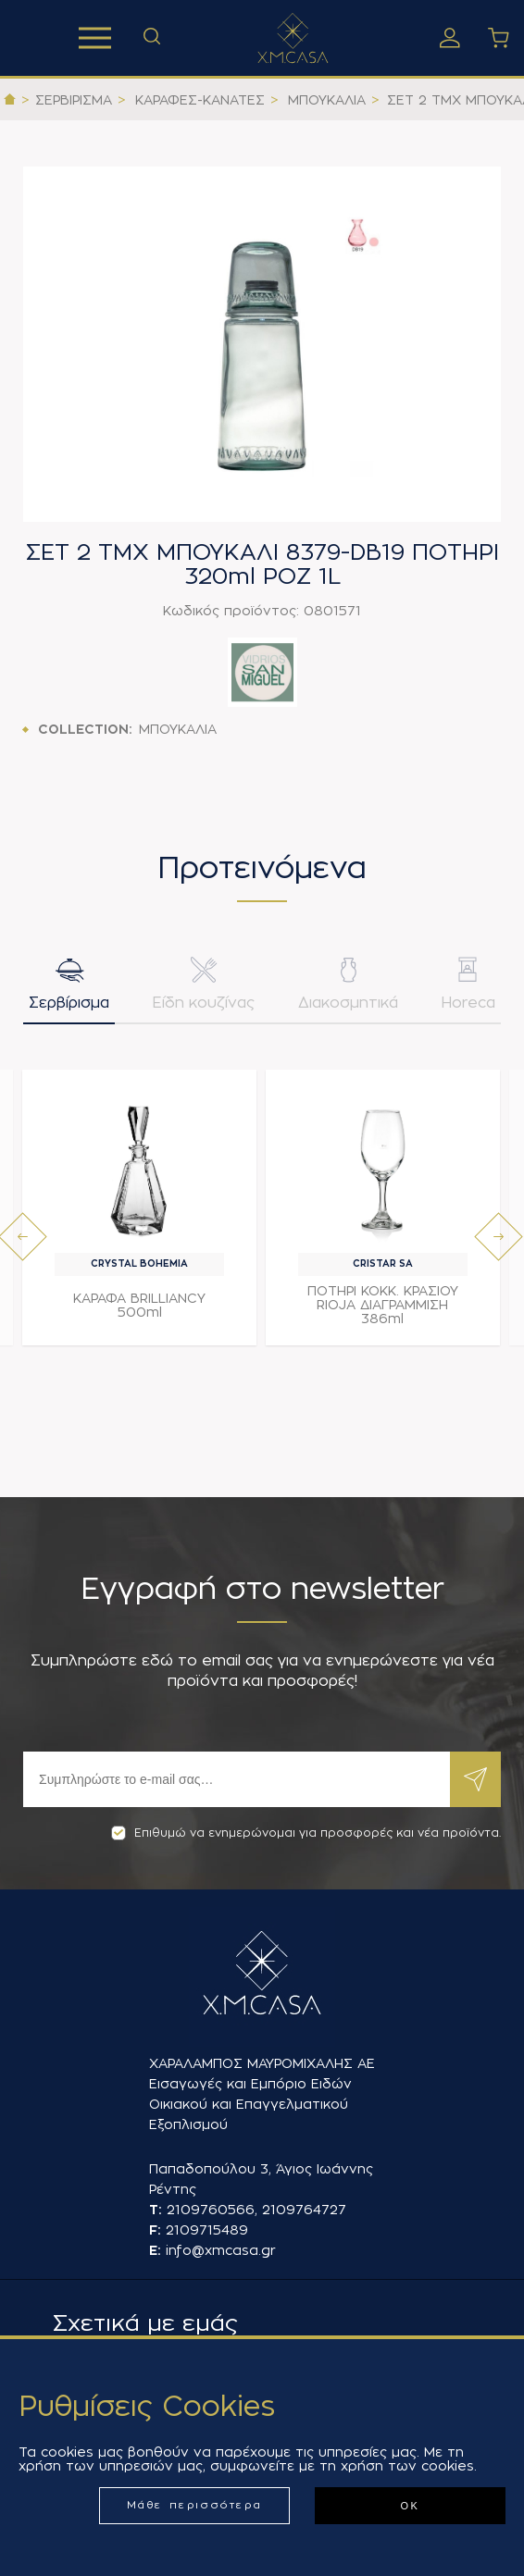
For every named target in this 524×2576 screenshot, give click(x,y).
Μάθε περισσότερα (195, 2505)
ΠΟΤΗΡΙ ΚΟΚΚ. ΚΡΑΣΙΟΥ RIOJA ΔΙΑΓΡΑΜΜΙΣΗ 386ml (382, 1304)
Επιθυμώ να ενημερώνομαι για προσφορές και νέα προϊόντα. (306, 1833)
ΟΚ (409, 2505)
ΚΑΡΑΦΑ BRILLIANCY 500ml (139, 1305)
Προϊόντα (95, 38)
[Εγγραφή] (236, 1779)
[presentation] (23, 1237)
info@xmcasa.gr (221, 2250)
